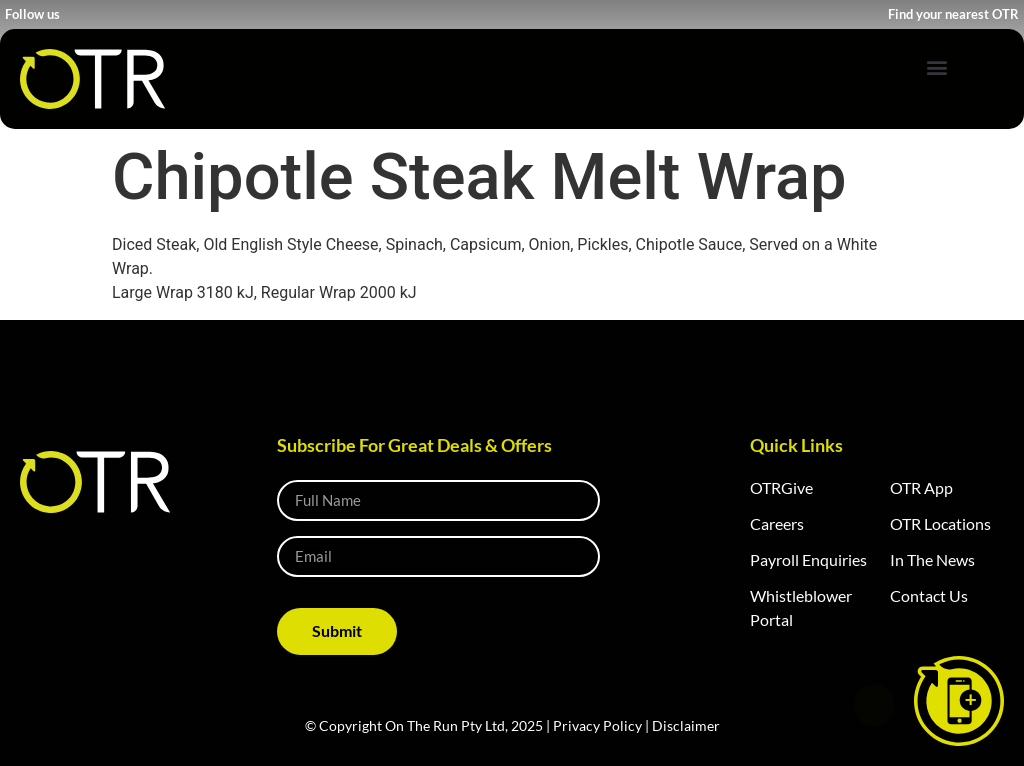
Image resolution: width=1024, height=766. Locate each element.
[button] (936, 66)
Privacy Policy (597, 725)
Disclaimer (686, 725)
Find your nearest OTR (953, 14)
